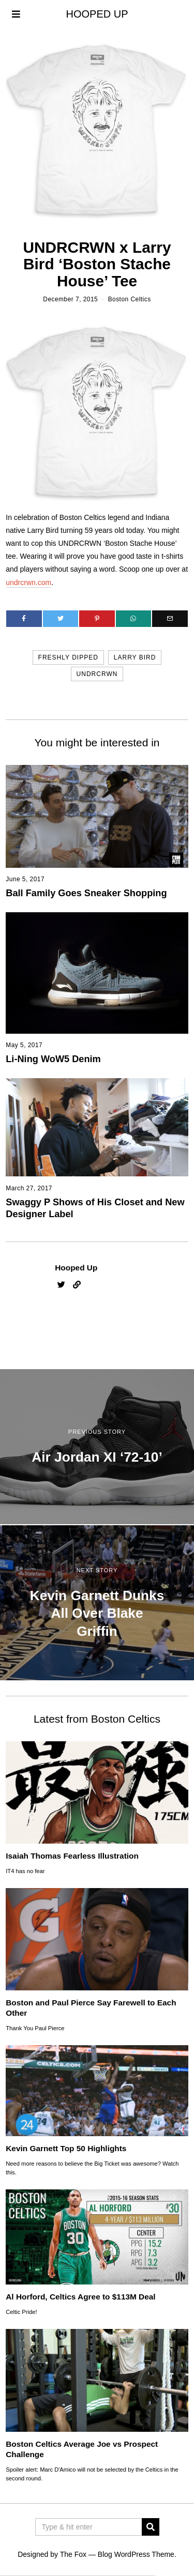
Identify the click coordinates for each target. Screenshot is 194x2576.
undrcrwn (97, 674)
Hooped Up (76, 1267)
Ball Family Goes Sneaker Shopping (86, 893)
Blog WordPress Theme (136, 2554)
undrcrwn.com (28, 582)
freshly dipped (68, 657)
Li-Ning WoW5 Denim (53, 1059)
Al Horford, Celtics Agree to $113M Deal (80, 2296)
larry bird (135, 657)
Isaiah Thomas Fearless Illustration (72, 1855)
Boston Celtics (129, 299)
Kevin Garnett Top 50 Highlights (66, 2148)
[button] (150, 2527)
